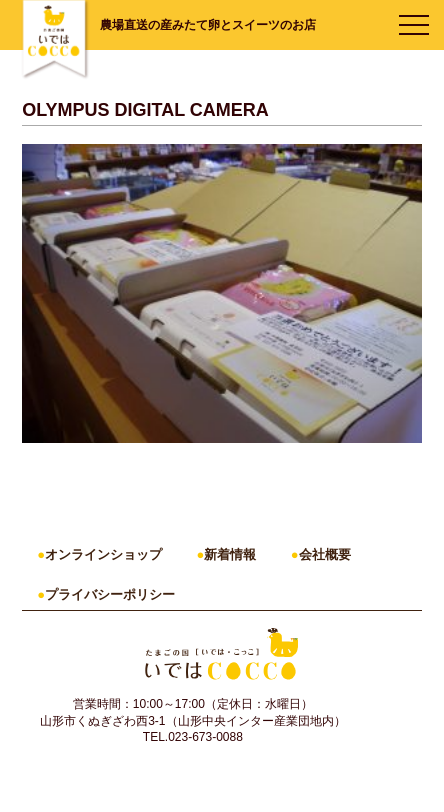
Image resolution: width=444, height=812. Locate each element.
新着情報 (230, 554)
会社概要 (325, 554)
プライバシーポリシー (110, 594)
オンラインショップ (103, 554)
